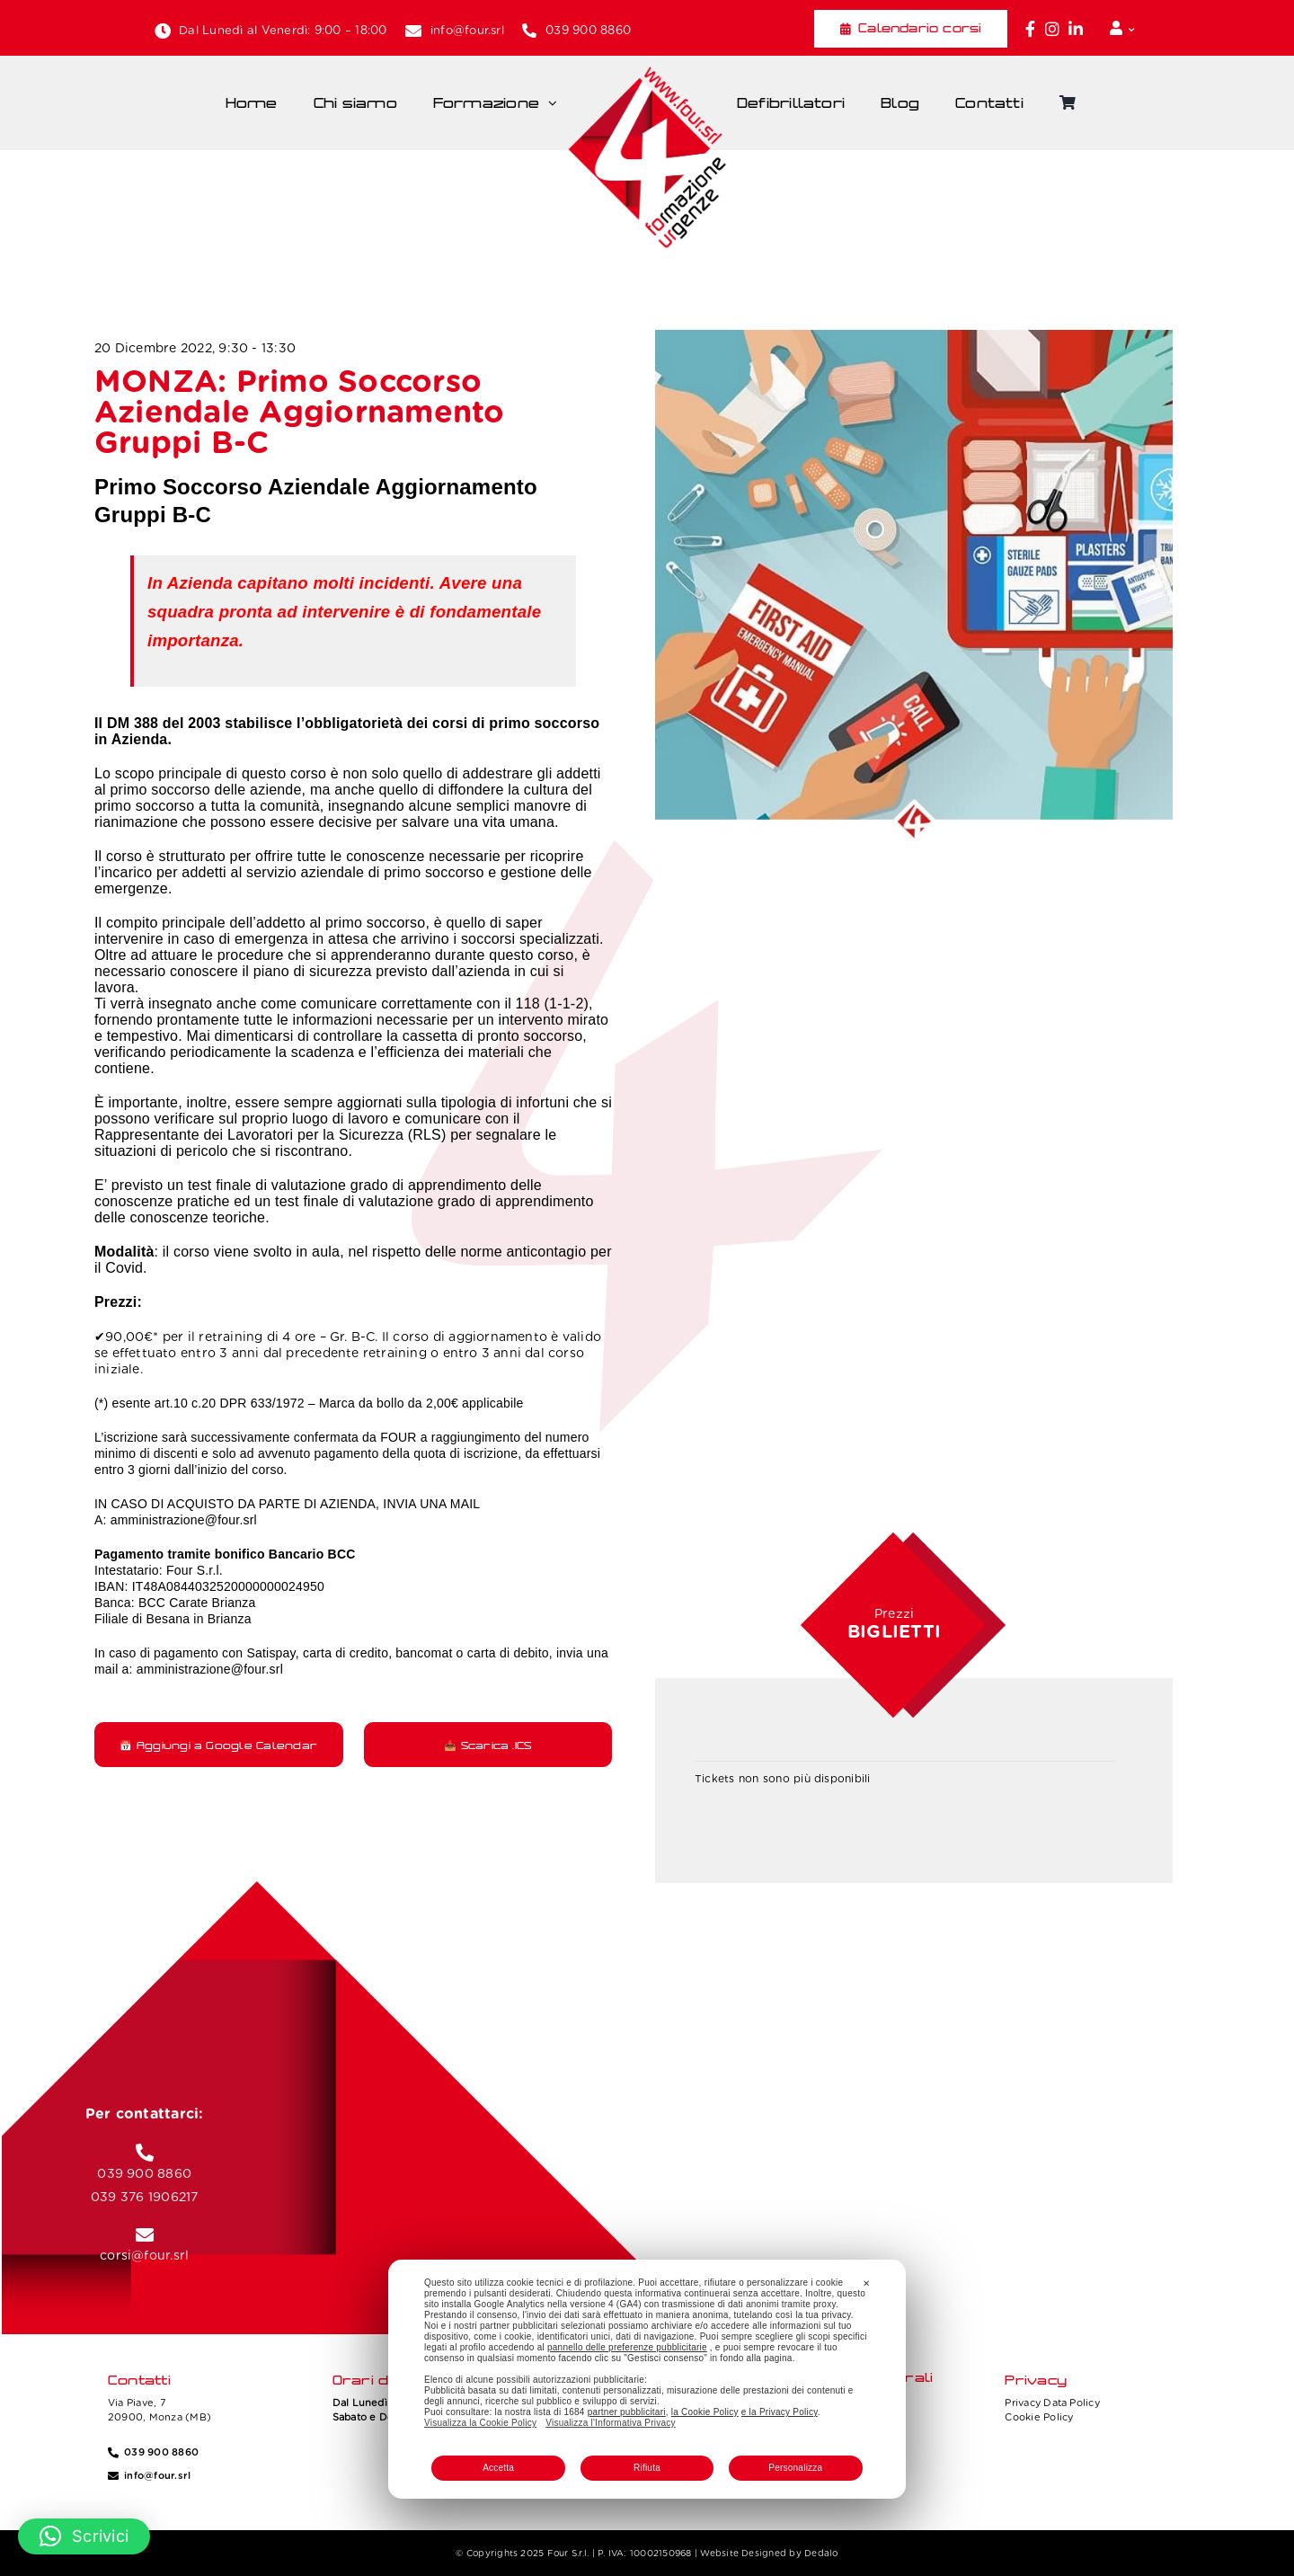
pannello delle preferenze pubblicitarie (627, 2347)
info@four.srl (467, 30)
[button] (84, 2536)
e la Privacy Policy (779, 2412)
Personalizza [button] (795, 2468)
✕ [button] (866, 2283)
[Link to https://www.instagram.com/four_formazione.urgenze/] (1052, 29)
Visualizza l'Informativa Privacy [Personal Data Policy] (610, 2423)
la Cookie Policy (705, 2412)
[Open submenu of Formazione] (557, 103)
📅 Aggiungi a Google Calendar (218, 1745)
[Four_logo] (647, 73)
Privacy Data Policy (1052, 2402)
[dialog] (647, 2379)
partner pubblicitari (627, 2412)
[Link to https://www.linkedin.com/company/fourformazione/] (1075, 29)
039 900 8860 (588, 30)
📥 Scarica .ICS (487, 1745)
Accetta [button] (498, 2468)
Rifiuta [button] (647, 2468)
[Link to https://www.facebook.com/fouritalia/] (1030, 29)
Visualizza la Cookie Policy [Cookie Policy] (480, 2423)
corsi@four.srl (144, 2255)
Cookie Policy (1039, 2417)
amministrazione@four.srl (184, 1520)
